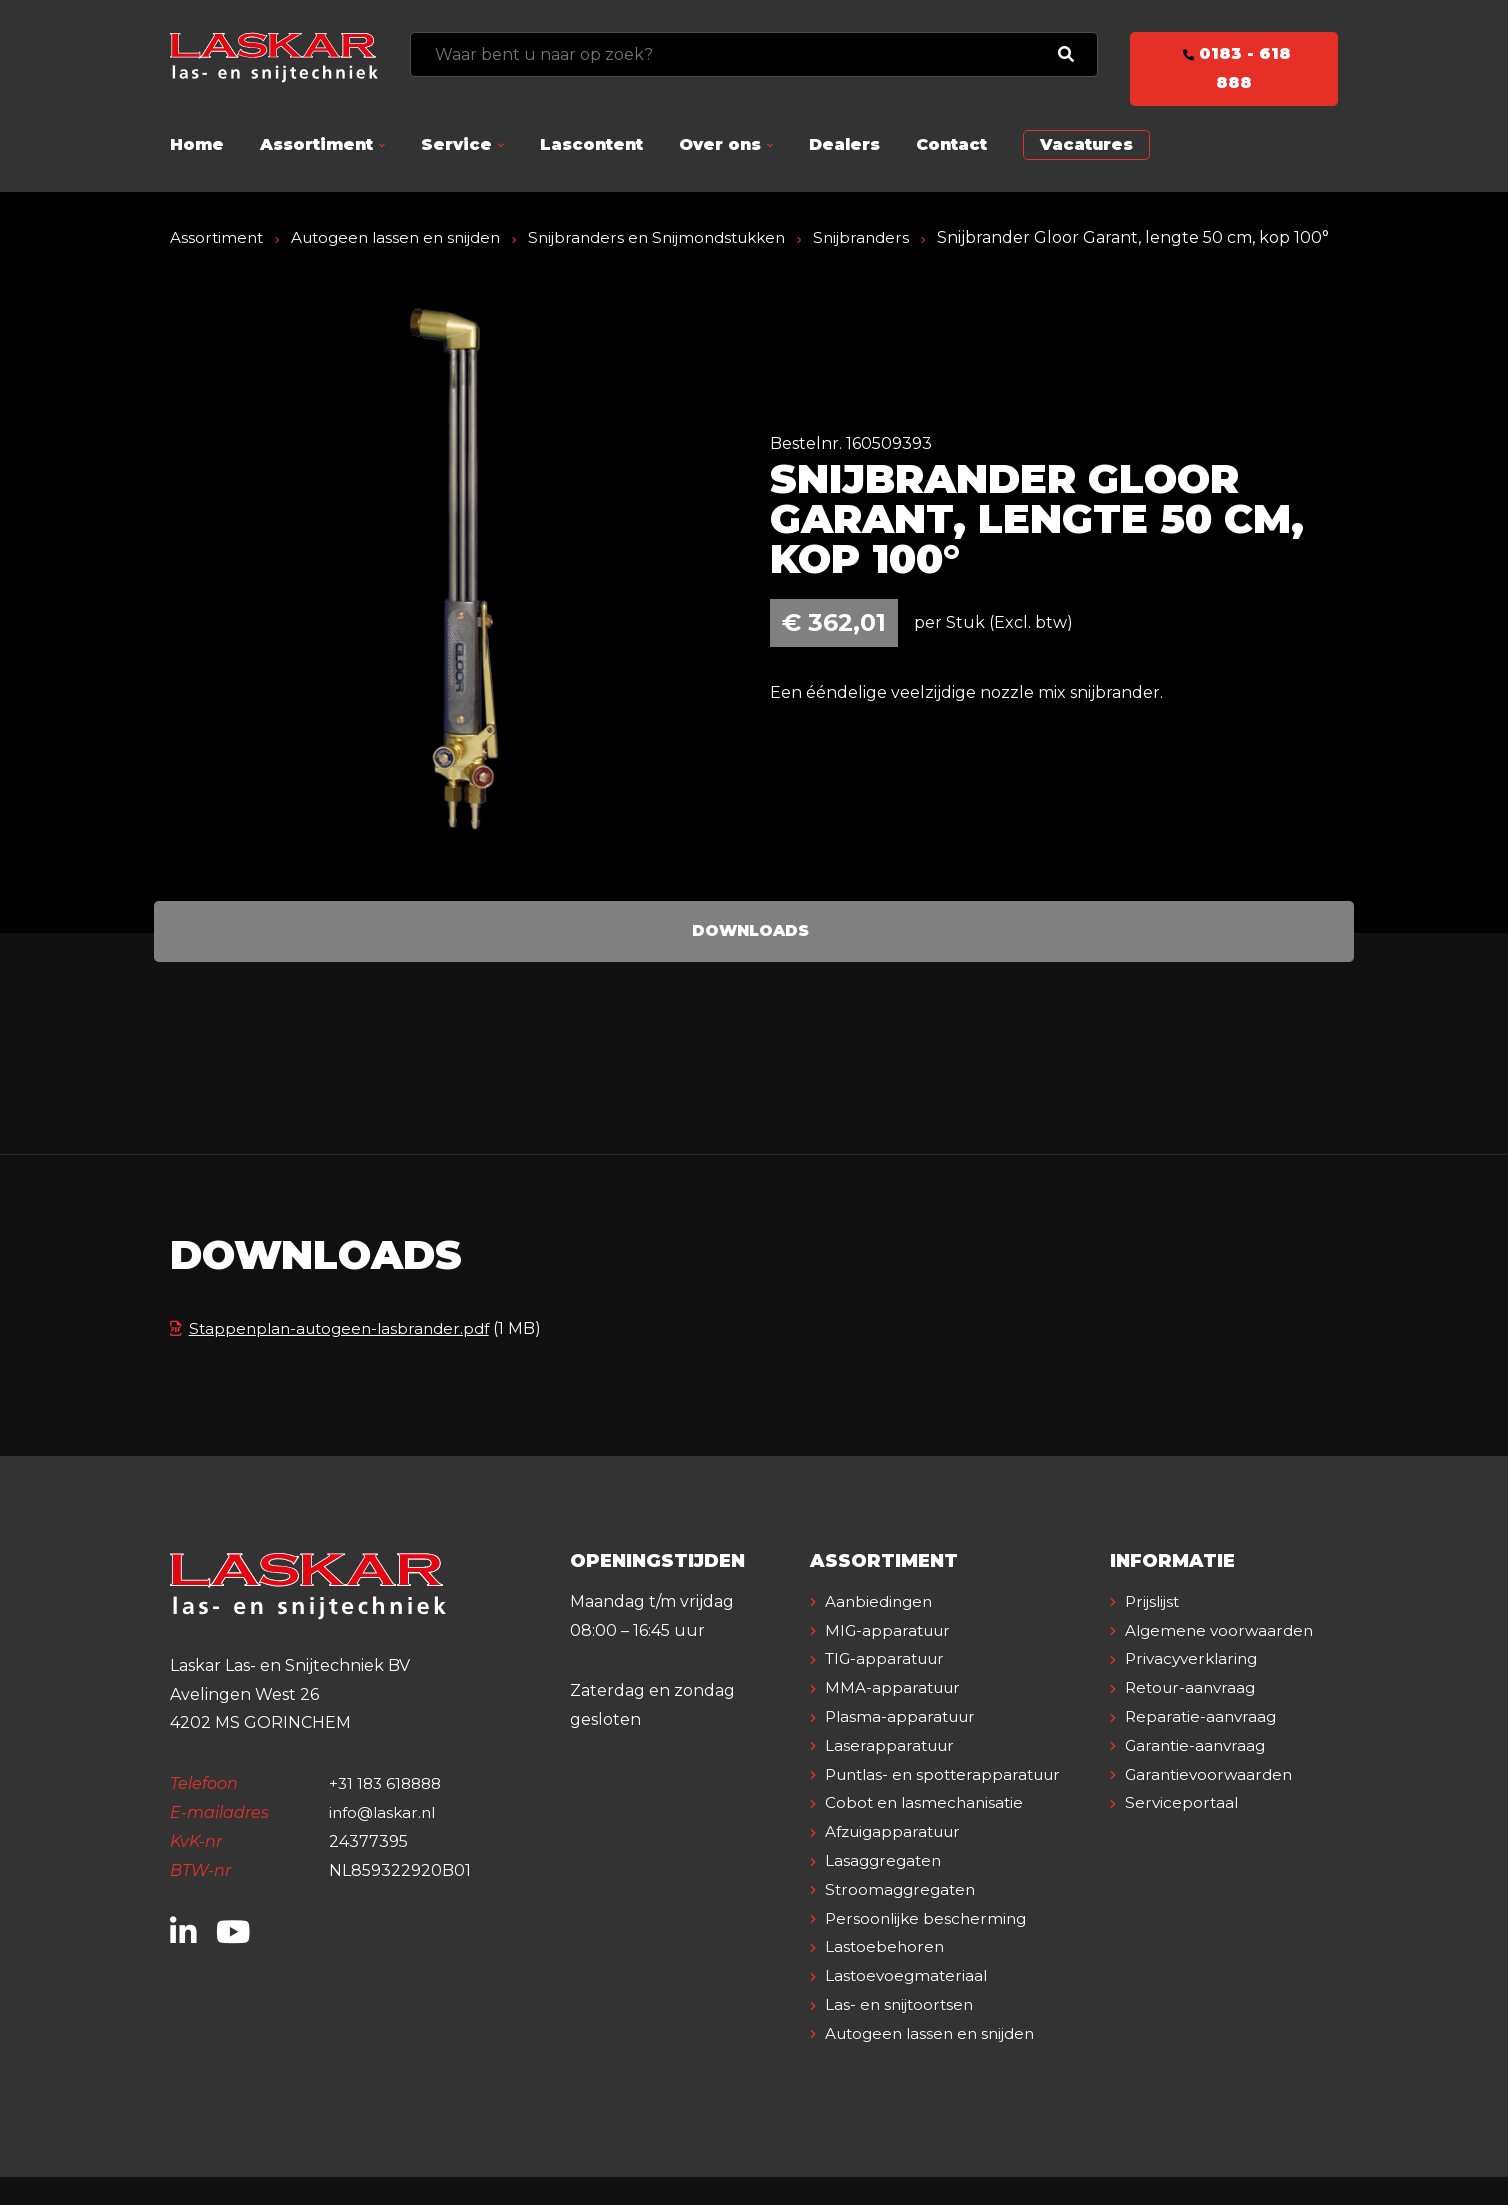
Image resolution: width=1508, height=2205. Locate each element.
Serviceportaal (1184, 1860)
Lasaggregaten (886, 1889)
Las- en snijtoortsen (903, 2033)
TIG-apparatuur (890, 1687)
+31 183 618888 (388, 1812)
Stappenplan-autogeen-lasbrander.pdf (337, 1357)
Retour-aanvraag (1194, 1745)
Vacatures (1086, 144)
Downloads (750, 959)
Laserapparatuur (893, 1774)
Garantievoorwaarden (1213, 1831)
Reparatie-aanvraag (1204, 1774)
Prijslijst (1155, 1630)
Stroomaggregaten (904, 1918)
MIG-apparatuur (892, 1658)
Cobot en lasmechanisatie (928, 1831)
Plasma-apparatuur (904, 1745)
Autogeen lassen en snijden (404, 237)
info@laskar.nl (385, 1841)
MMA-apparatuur (896, 1716)
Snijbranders (893, 237)
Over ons (720, 144)
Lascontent (591, 144)
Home (197, 144)
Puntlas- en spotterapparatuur (950, 1802)
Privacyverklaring (1196, 1716)
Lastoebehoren (887, 1975)
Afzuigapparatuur (898, 1860)
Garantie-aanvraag (1199, 1802)
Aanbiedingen (882, 1630)
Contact (951, 144)
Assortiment (316, 144)
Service (456, 144)
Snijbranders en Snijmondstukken (679, 237)
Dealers (844, 144)
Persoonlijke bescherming (930, 1946)
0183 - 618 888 (1234, 68)
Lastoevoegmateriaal (909, 2004)
